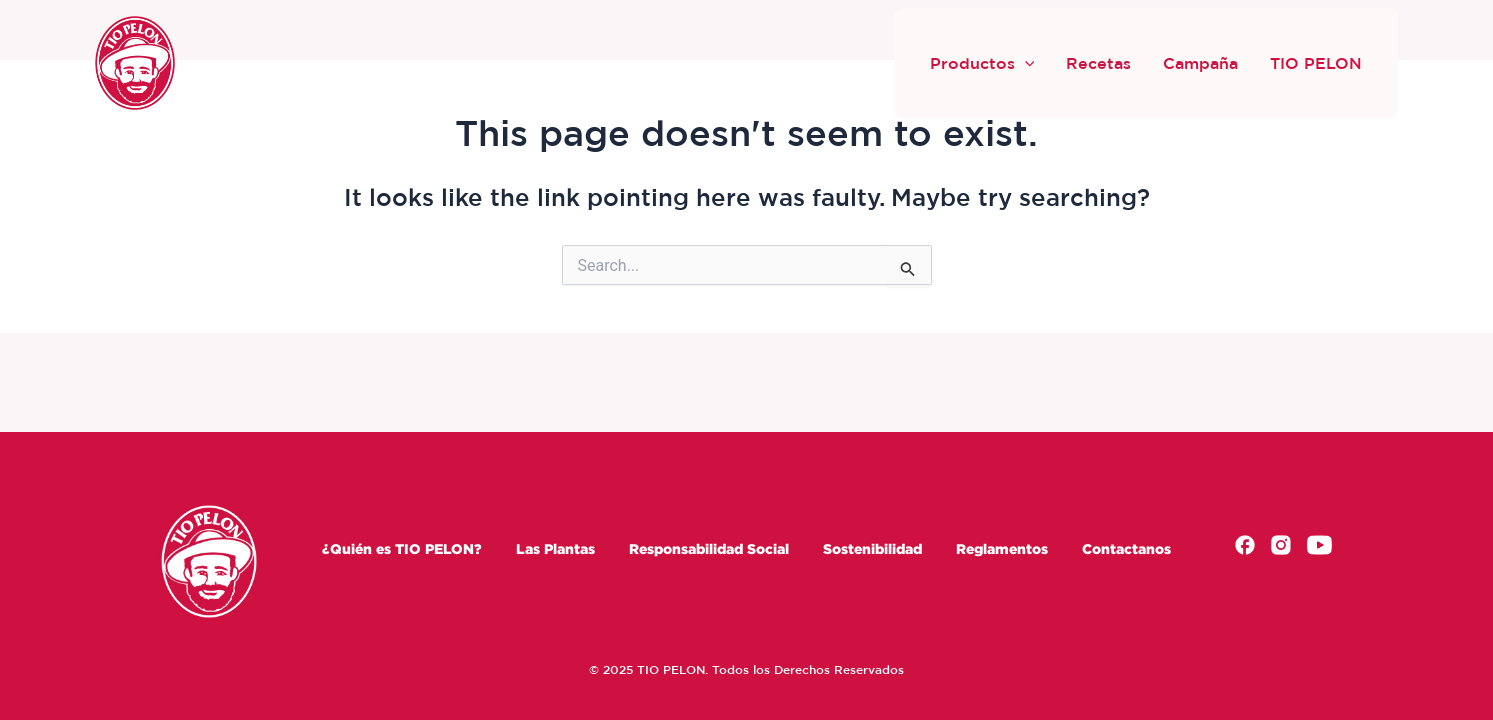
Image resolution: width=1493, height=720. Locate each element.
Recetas (1098, 63)
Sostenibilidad (872, 548)
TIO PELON (1316, 63)
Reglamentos (1002, 548)
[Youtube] (1319, 548)
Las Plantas (555, 548)
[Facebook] (1245, 548)
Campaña (1200, 63)
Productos (982, 63)
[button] (1025, 63)
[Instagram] (1281, 548)
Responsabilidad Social (709, 548)
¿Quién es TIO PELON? (402, 548)
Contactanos (1126, 548)
